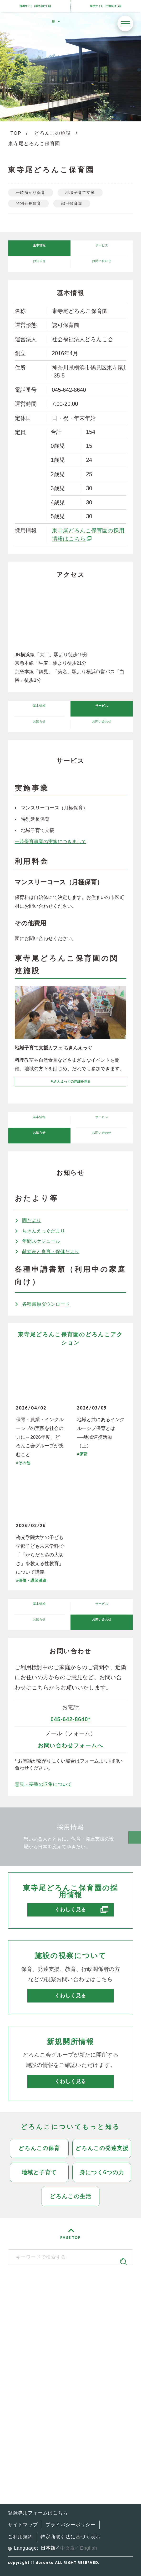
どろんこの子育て (41, 2360)
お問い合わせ (102, 263)
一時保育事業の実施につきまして (50, 841)
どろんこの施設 (52, 133)
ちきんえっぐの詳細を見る (70, 1081)
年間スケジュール (41, 1241)
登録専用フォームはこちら (38, 2512)
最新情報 (30, 2388)
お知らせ (39, 263)
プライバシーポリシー (70, 2524)
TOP (15, 133)
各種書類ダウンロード (46, 1304)
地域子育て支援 (80, 192)
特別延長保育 (28, 203)
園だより (31, 1220)
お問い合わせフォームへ (70, 1745)
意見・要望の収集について (43, 1784)
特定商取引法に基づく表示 (70, 2536)
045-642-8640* (70, 1719)
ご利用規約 (20, 2536)
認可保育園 (71, 203)
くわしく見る (84, 1908)
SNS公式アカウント (67, 2326)
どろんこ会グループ (67, 2294)
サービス (102, 248)
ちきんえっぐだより (43, 1230)
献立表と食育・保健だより (50, 1251)
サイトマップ (23, 2524)
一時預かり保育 (30, 192)
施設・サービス (38, 2374)
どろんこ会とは (39, 2346)
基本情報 (39, 248)
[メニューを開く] (125, 23)
